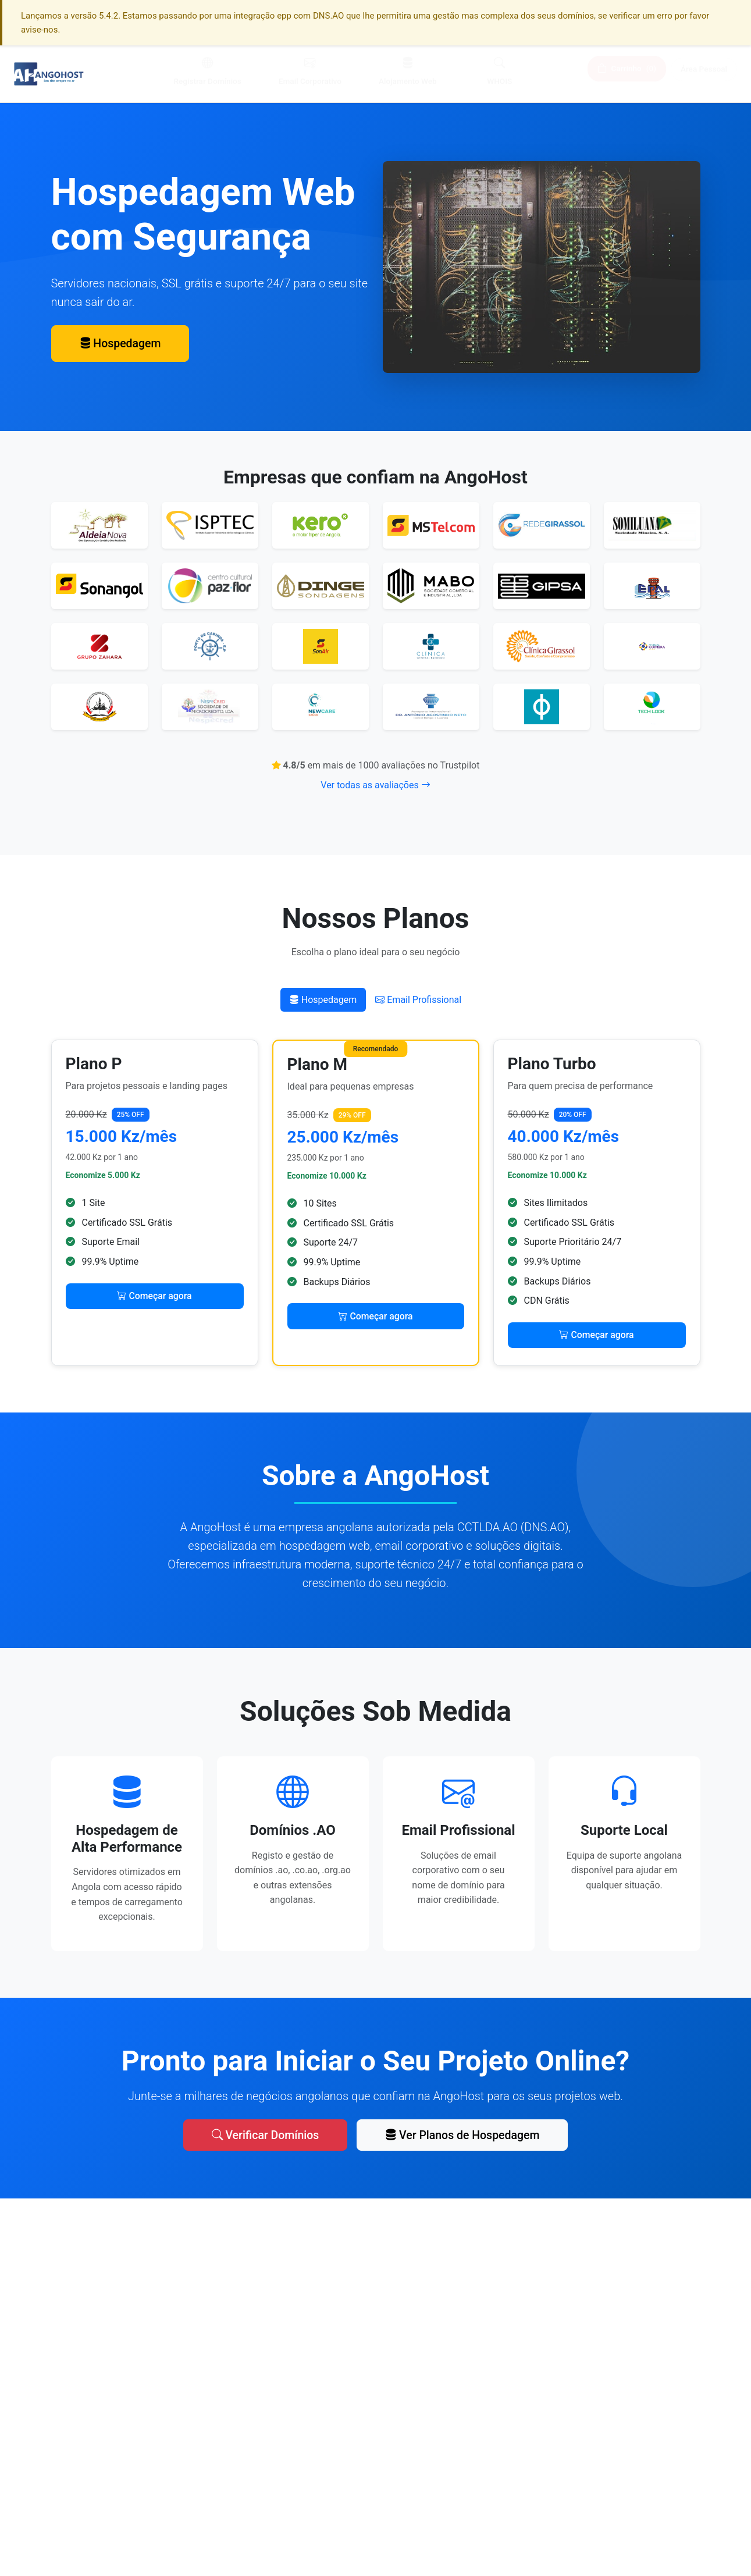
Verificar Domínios (263, 2131)
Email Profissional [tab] (418, 999)
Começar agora (154, 1295)
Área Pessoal (704, 71)
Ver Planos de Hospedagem (464, 2131)
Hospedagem (121, 344)
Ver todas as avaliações (375, 785)
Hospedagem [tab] (323, 999)
